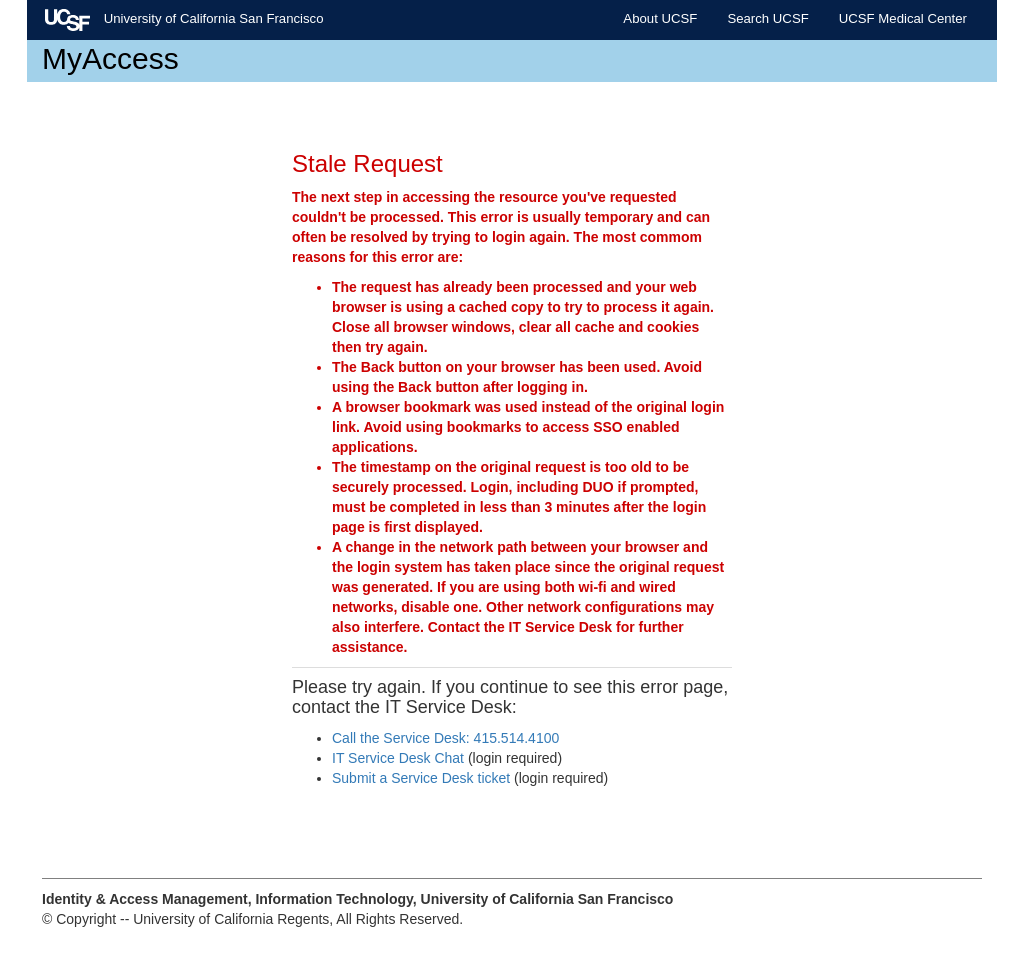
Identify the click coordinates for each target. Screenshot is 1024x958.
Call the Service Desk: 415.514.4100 (445, 738)
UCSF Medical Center (903, 18)
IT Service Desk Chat (398, 758)
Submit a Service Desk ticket (421, 778)
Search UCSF (767, 18)
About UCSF (660, 18)
